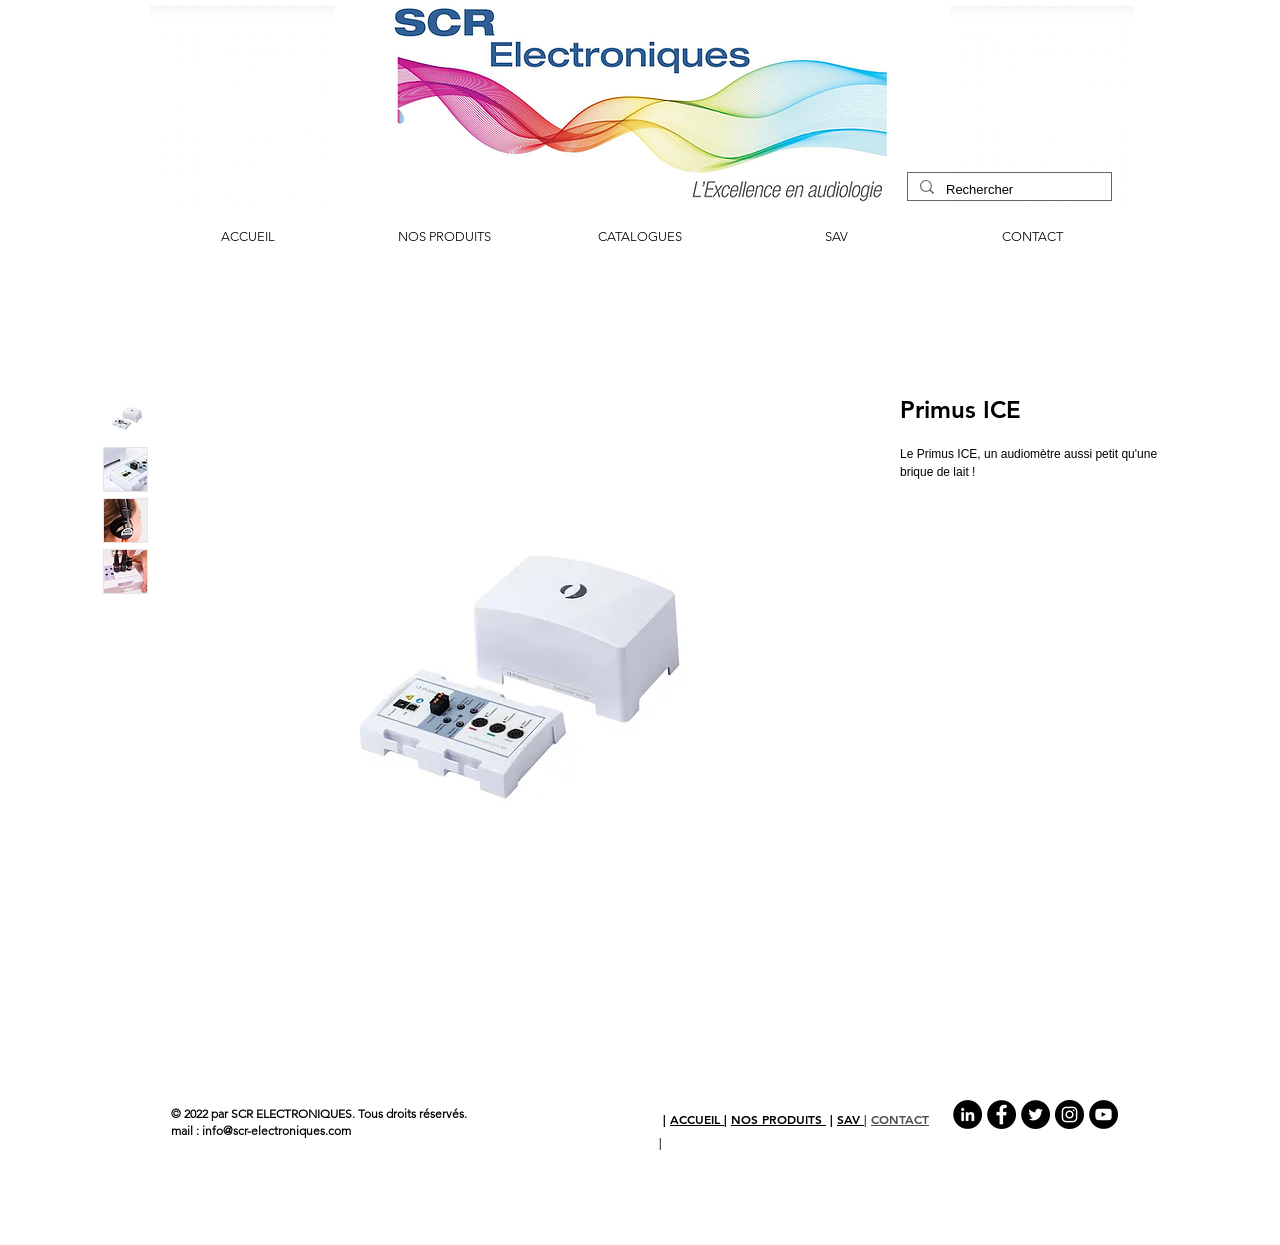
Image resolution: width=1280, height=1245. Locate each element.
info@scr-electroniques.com (276, 1130)
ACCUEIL (697, 1119)
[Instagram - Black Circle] (1069, 1114)
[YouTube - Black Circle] (1103, 1114)
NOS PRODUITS (778, 1119)
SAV (850, 1119)
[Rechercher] (1007, 190)
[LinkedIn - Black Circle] (967, 1114)
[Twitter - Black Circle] (1035, 1114)
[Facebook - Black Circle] (1001, 1114)
